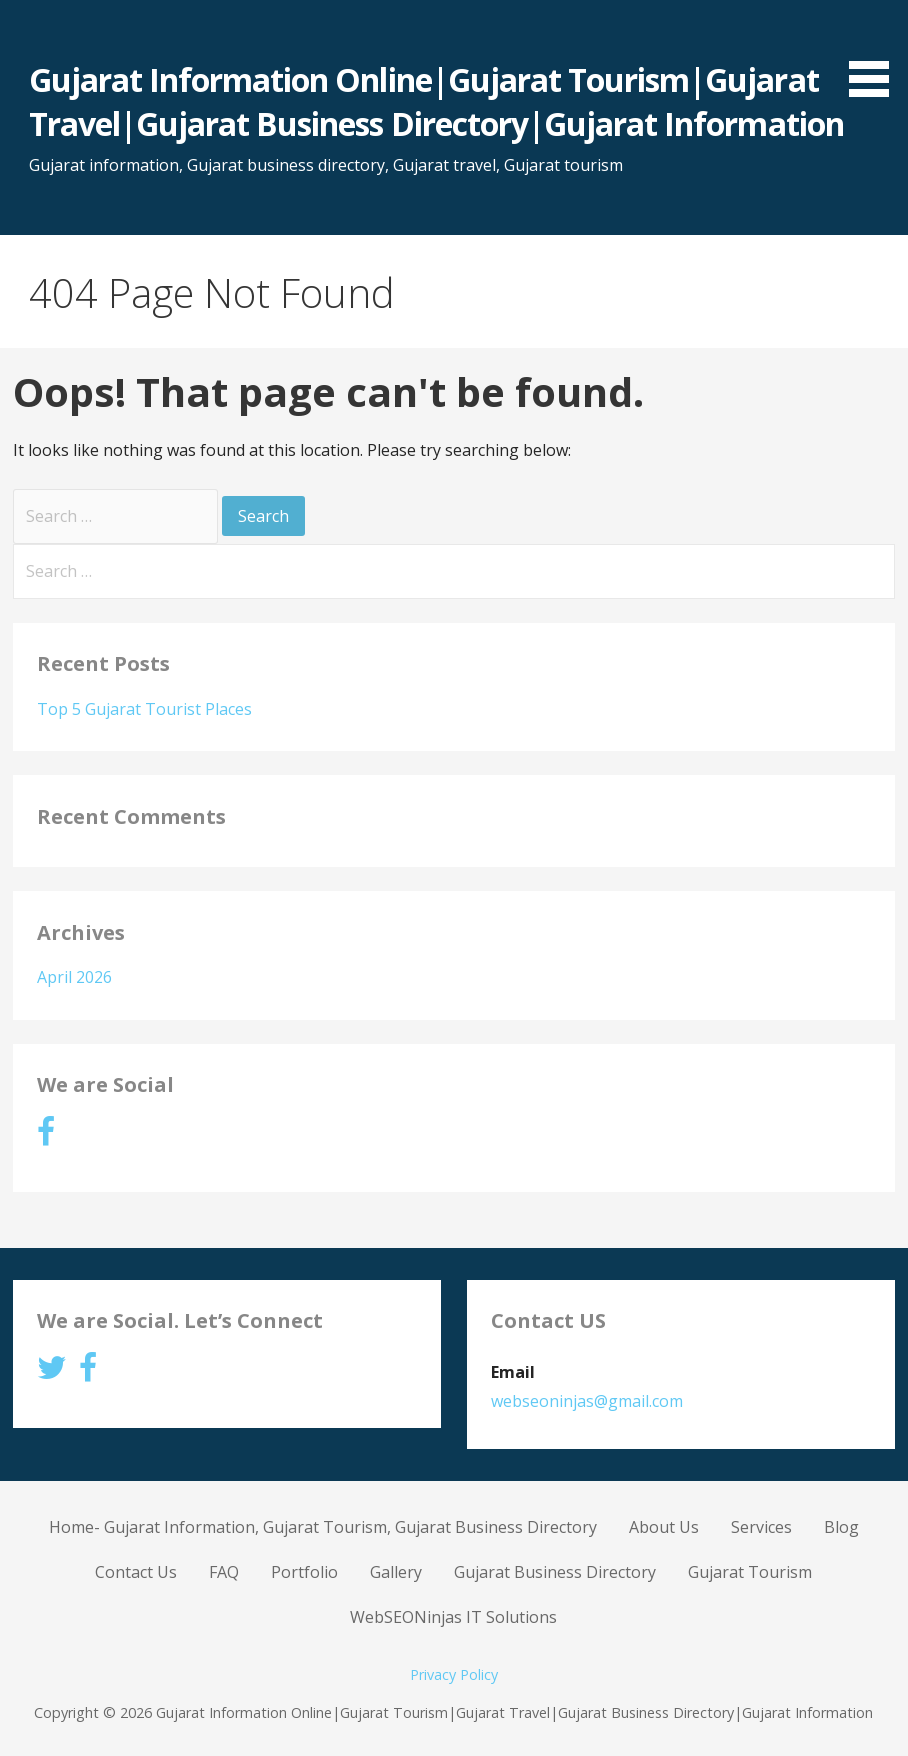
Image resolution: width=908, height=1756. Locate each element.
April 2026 (74, 977)
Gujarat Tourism (750, 1572)
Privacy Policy (454, 1674)
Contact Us (136, 1572)
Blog (841, 1527)
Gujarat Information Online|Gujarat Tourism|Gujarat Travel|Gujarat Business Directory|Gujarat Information (436, 102)
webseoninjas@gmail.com (587, 1401)
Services (761, 1527)
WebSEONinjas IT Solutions (453, 1617)
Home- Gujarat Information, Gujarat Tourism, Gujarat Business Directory (323, 1527)
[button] (876, 52)
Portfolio (304, 1572)
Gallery (396, 1572)
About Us (664, 1527)
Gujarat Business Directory (555, 1572)
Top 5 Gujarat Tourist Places (144, 709)
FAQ (224, 1572)
